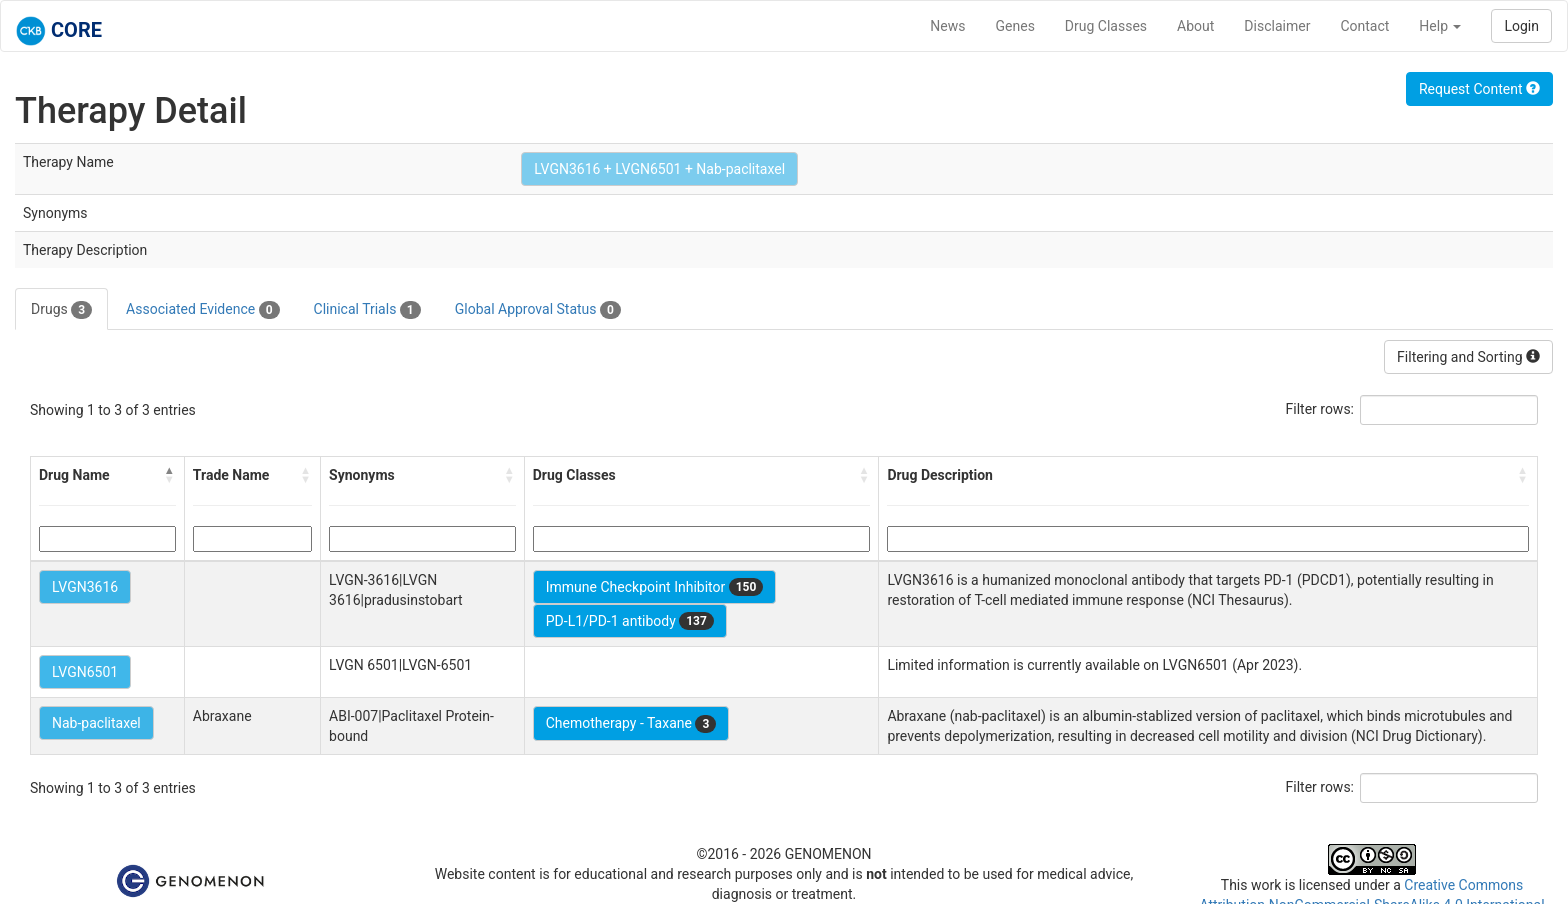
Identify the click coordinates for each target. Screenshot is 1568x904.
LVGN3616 (85, 587)
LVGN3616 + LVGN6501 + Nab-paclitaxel (659, 169)
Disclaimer (1277, 26)
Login (1521, 26)
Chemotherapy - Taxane (631, 724)
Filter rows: (1320, 409)
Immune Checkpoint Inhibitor (655, 587)
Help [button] (1440, 26)
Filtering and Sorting (1468, 357)
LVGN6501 (85, 672)
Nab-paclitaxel (96, 723)
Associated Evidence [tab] (202, 310)
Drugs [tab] (61, 310)
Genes (1015, 26)
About (1195, 26)
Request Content (1479, 89)
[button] (170, 475)
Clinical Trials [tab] (367, 310)
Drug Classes (1106, 26)
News (947, 26)
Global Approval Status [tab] (538, 310)
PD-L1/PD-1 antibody (630, 621)
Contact (1364, 26)
